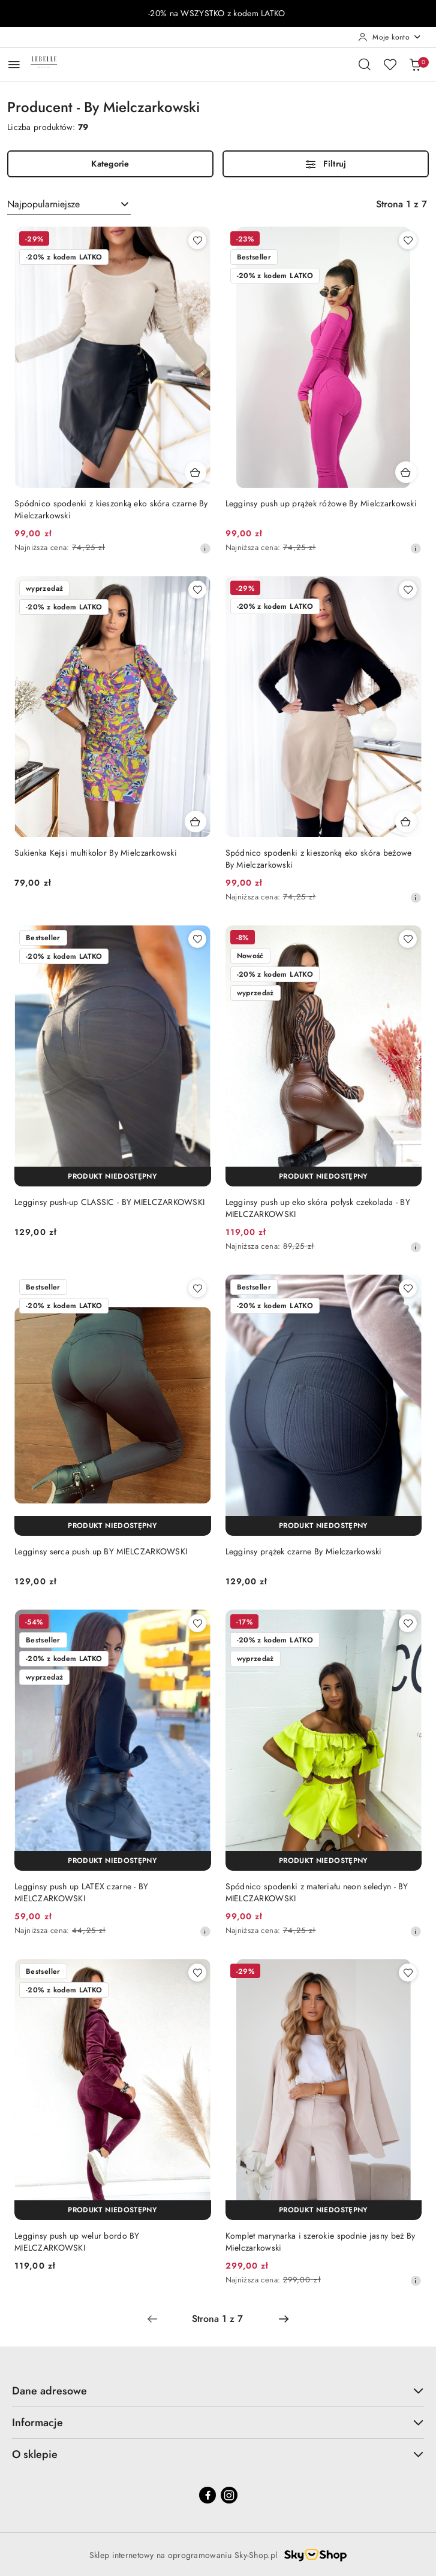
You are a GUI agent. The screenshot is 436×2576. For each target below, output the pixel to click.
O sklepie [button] (218, 2454)
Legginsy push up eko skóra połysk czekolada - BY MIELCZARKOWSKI (317, 1208)
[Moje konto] (390, 37)
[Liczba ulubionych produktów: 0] (389, 64)
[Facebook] (207, 2495)
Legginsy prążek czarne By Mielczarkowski (303, 1551)
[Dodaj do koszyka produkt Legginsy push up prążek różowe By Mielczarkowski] (406, 472)
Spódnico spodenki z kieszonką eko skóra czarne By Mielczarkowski (111, 509)
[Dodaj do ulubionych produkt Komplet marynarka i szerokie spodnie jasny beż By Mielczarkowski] (408, 1973)
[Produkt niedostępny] (112, 1176)
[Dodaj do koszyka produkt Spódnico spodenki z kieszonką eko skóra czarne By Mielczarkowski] (195, 472)
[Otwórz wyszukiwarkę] (364, 64)
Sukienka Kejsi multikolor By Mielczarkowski (95, 853)
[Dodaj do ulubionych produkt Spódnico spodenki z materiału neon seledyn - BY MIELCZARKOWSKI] (408, 1623)
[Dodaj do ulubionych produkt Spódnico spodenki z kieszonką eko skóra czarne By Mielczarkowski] (197, 240)
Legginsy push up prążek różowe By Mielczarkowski (321, 503)
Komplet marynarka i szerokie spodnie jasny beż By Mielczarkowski (320, 2242)
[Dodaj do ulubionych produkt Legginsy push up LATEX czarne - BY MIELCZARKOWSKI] (197, 1623)
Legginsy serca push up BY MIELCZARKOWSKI (100, 1551)
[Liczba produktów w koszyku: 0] (415, 64)
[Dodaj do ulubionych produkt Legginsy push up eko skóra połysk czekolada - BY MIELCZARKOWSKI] (408, 939)
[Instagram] (229, 2495)
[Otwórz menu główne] (14, 64)
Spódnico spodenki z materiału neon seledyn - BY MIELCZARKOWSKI (316, 1892)
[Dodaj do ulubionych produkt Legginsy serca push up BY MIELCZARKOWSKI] (197, 1288)
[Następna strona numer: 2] (284, 2319)
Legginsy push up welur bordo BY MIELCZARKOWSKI (77, 2242)
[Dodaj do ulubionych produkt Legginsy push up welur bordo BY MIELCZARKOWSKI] (197, 1973)
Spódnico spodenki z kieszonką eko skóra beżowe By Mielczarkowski (318, 859)
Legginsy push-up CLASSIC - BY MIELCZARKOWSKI (109, 1202)
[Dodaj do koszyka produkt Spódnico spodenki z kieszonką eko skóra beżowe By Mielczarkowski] (406, 821)
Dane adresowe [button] (218, 2391)
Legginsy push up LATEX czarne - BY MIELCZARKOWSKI (81, 1892)
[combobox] (69, 204)
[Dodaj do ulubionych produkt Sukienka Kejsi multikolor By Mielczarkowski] (197, 590)
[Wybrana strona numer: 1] (218, 2319)
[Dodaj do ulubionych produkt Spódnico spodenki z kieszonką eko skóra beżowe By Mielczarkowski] (408, 590)
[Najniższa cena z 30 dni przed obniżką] (205, 548)
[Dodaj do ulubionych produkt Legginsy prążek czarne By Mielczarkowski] (408, 1288)
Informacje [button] (218, 2422)
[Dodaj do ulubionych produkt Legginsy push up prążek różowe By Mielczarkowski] (408, 240)
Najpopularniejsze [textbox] (43, 204)
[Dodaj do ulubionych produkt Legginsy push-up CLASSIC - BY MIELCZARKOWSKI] (197, 939)
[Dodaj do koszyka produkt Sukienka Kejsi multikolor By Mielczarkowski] (195, 821)
